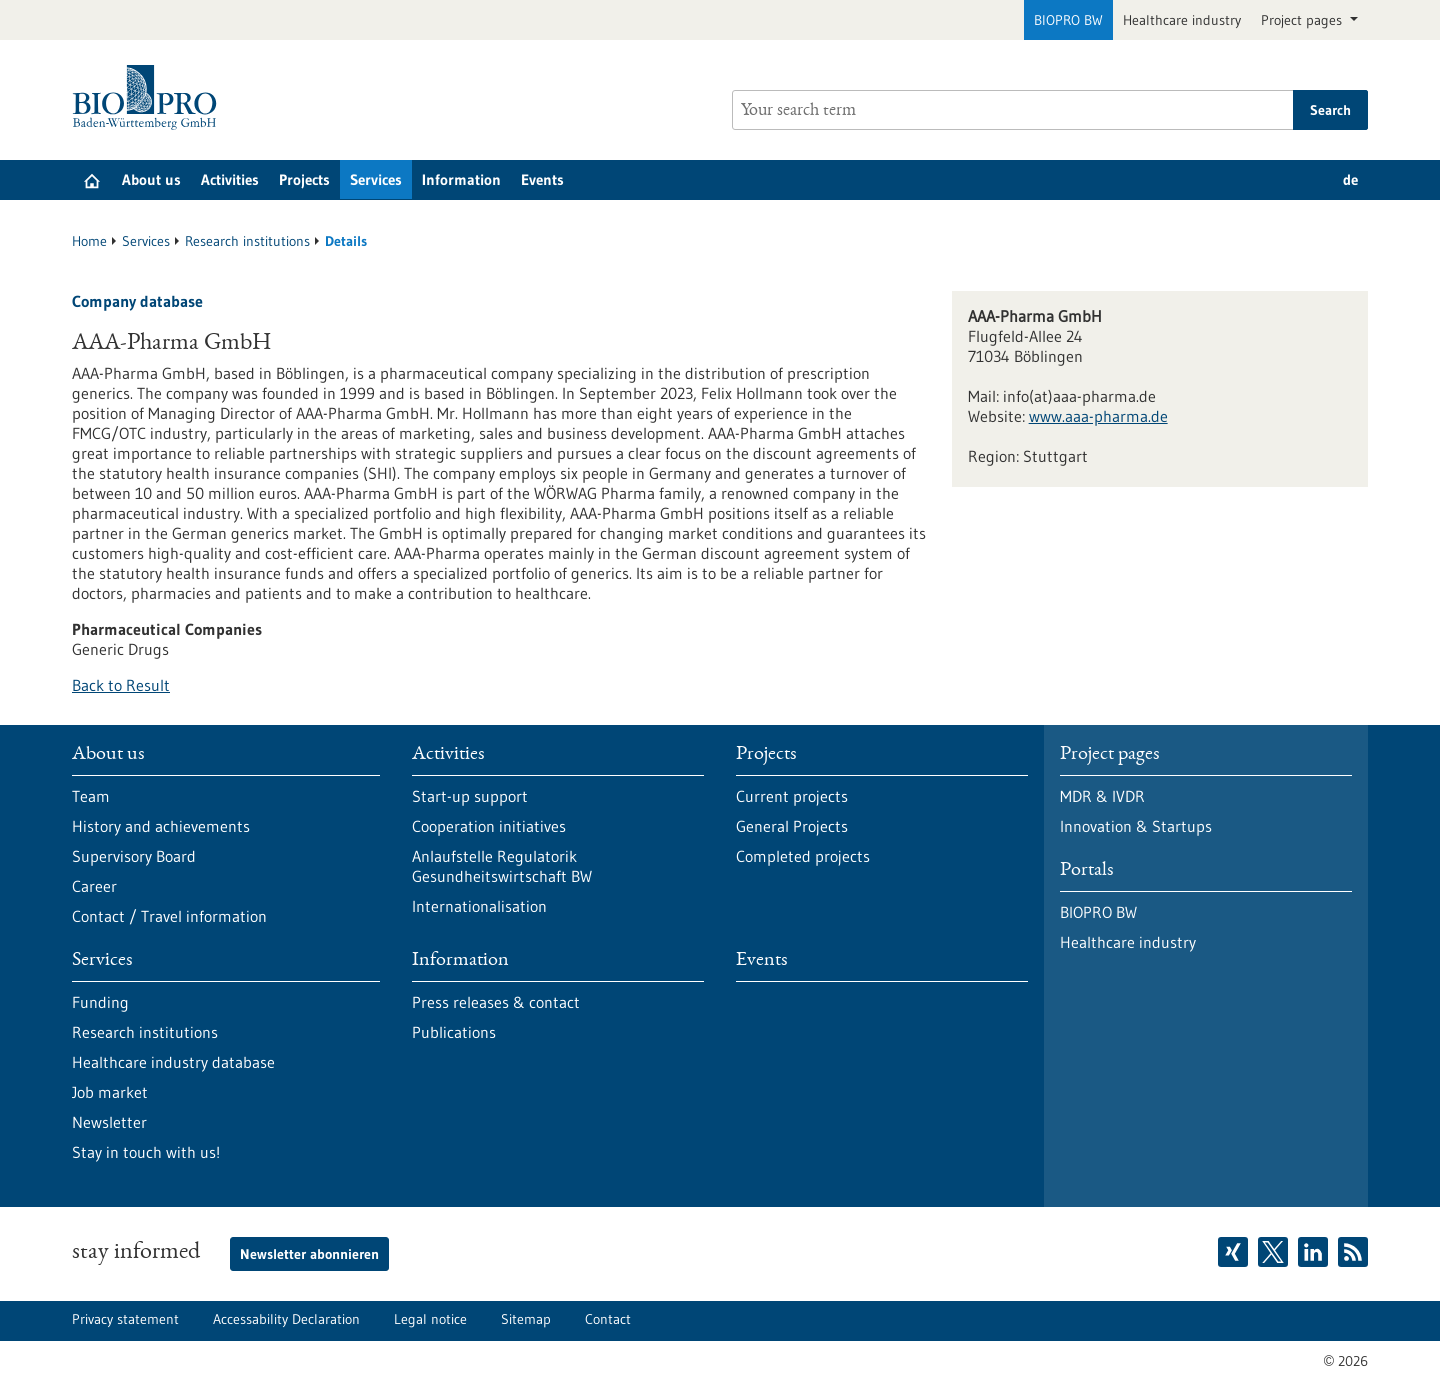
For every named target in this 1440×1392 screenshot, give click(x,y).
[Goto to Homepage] (149, 97)
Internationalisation (479, 906)
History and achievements (161, 826)
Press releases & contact (496, 1002)
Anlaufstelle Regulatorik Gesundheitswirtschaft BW (502, 866)
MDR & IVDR (1102, 796)
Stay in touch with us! (146, 1152)
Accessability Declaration (286, 1319)
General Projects (792, 826)
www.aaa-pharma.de (1098, 416)
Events (542, 179)
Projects (304, 179)
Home (89, 241)
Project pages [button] (1303, 20)
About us (151, 179)
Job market (110, 1092)
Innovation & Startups (1136, 826)
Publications (454, 1032)
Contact (608, 1319)
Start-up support (470, 796)
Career (94, 886)
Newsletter (109, 1122)
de (1350, 179)
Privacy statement (125, 1319)
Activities (230, 179)
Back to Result (121, 685)
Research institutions (247, 241)
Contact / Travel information (169, 916)
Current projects (792, 796)
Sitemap (526, 1319)
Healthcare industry (1182, 20)
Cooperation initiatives (489, 826)
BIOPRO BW (1068, 20)
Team (91, 796)
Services (376, 179)
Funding (100, 1002)
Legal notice (430, 1319)
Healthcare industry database (173, 1062)
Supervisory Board (134, 856)
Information (461, 179)
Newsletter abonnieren (309, 1254)
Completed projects (803, 856)
